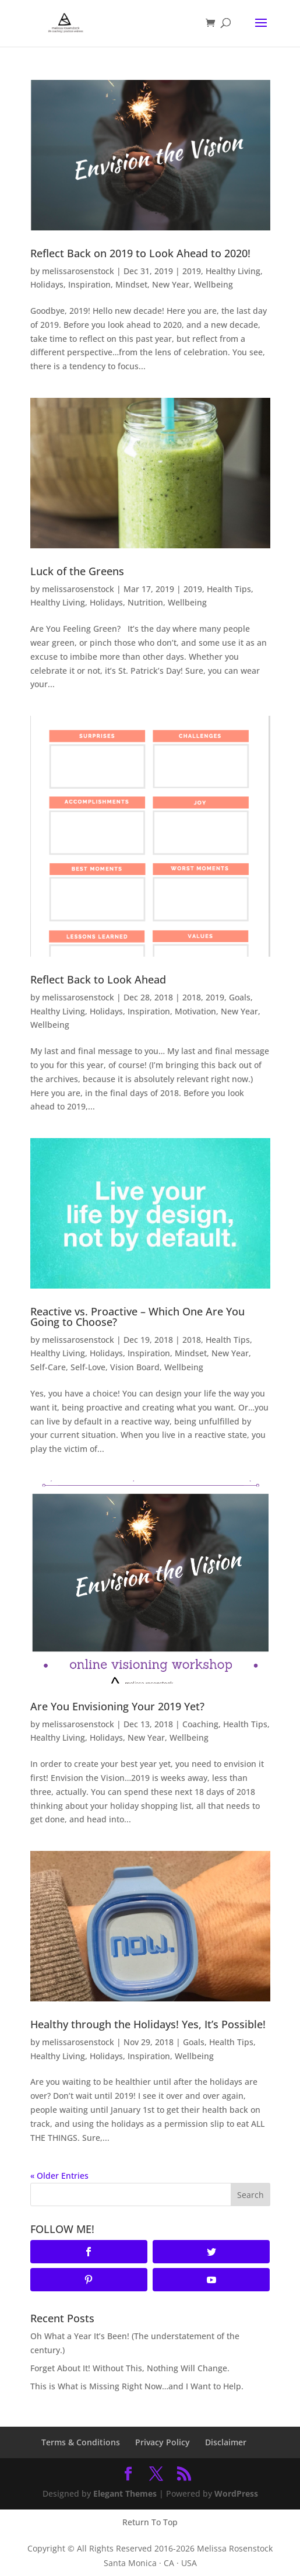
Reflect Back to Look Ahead (98, 979)
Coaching (200, 1724)
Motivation (195, 1011)
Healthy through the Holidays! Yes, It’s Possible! (148, 2024)
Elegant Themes (125, 2493)
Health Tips (229, 588)
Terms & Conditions (80, 2442)
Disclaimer (225, 2442)
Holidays (46, 284)
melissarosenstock (78, 270)
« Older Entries (59, 2175)
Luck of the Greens (77, 571)
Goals (239, 997)
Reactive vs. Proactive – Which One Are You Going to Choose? (137, 1316)
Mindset (131, 284)
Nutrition (145, 602)
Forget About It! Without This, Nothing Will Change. (130, 2368)
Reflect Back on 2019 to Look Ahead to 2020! (140, 253)
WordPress (236, 2493)
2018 (191, 997)
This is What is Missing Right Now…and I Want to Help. (136, 2386)
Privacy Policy (162, 2442)
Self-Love (87, 1367)
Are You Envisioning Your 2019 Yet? (117, 1706)
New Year (170, 284)
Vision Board (135, 1367)
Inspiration (89, 284)
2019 (191, 270)
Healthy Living (233, 270)
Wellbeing (213, 284)
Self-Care (48, 1367)
